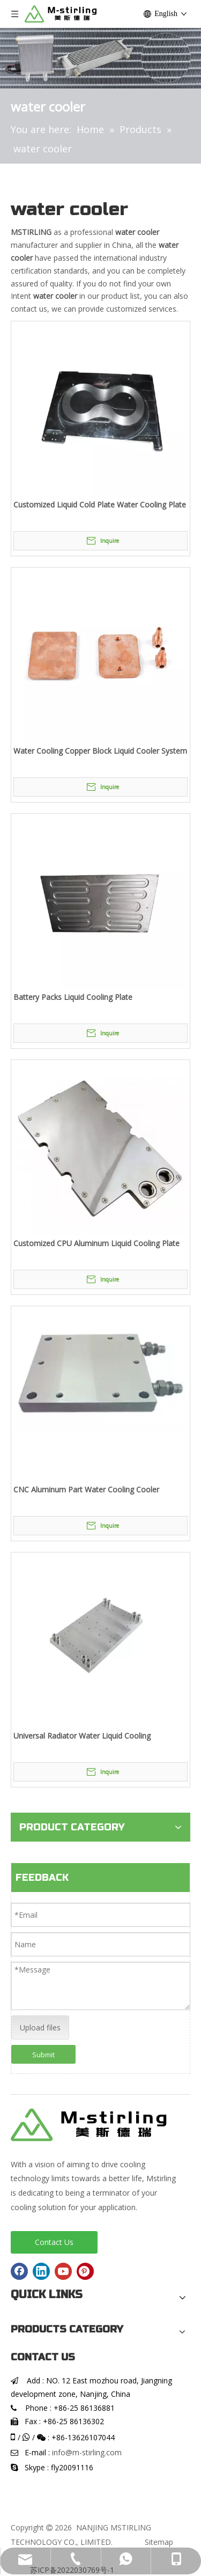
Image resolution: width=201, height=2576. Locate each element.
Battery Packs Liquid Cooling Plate (72, 997)
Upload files (40, 2027)
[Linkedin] (41, 2271)
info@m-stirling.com (87, 2452)
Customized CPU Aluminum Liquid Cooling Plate (96, 1243)
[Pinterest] (85, 2271)
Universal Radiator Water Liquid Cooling (82, 1736)
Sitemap (159, 2542)
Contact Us (54, 2242)
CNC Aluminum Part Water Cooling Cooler (86, 1489)
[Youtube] (63, 2271)
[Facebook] (19, 2271)
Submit (43, 2054)
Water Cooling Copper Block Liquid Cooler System (100, 751)
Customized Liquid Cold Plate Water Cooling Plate (99, 504)
